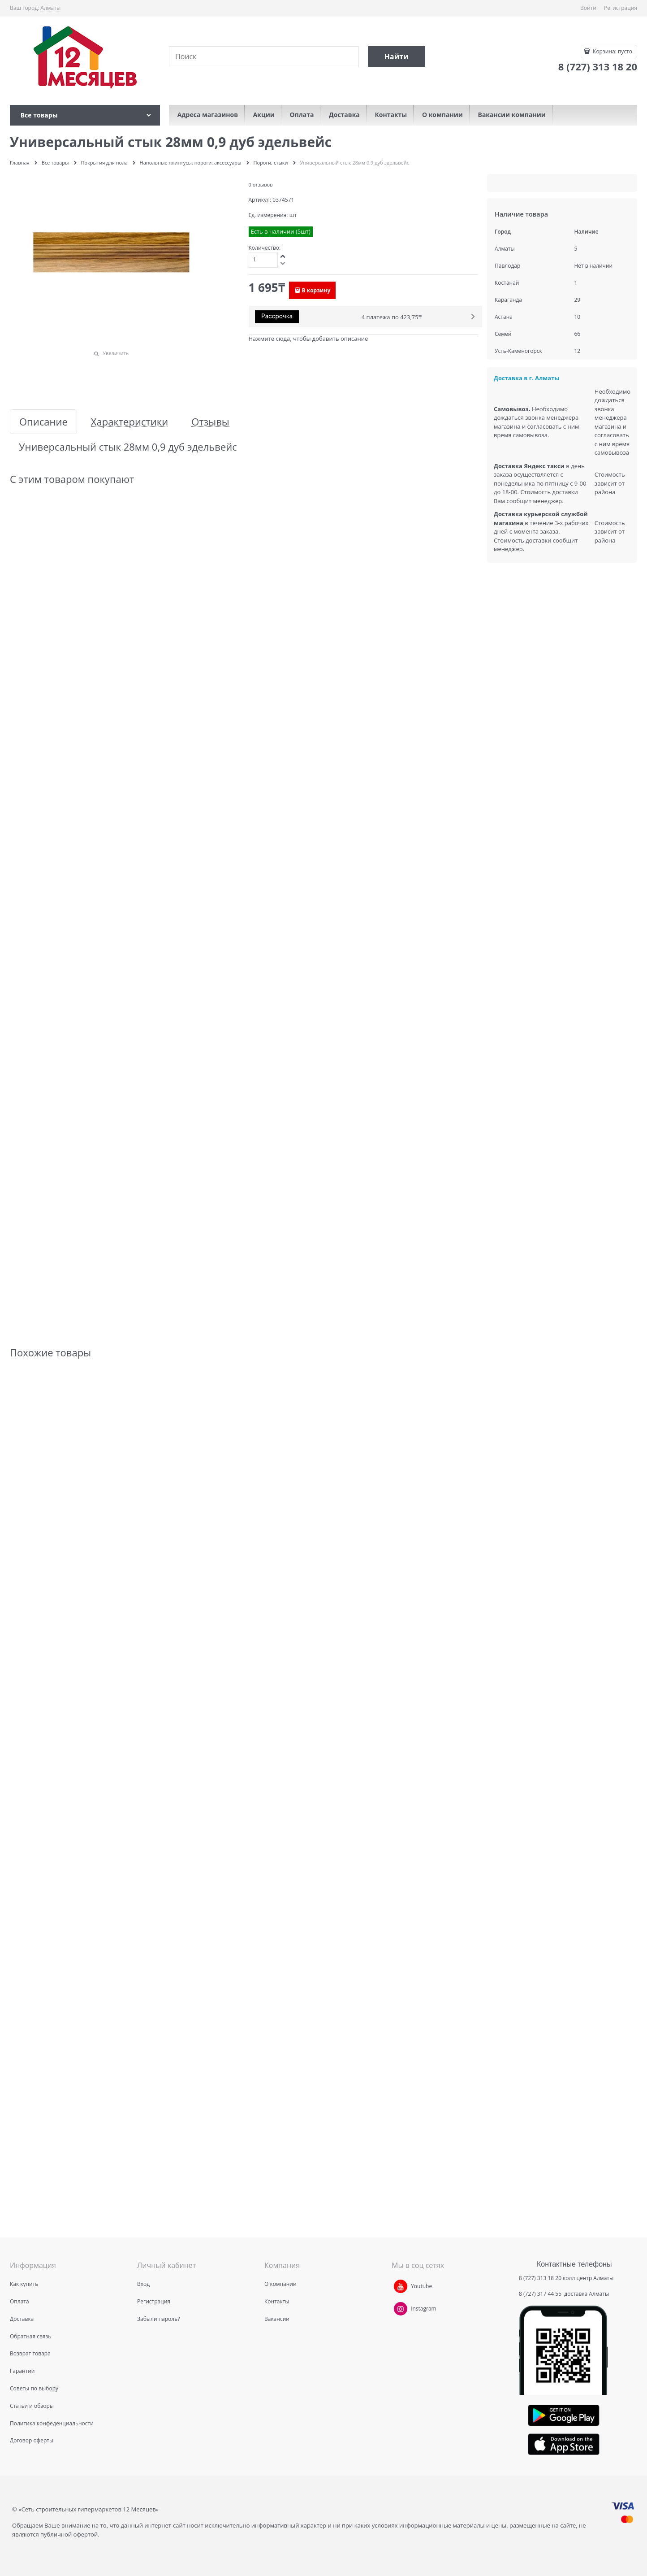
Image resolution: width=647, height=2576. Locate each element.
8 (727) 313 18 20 (540, 2278)
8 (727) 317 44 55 (541, 2294)
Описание (43, 422)
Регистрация (620, 8)
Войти (588, 8)
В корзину (316, 290)
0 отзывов (261, 184)
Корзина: (611, 51)
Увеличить (116, 353)
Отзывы (210, 422)
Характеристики (129, 422)
